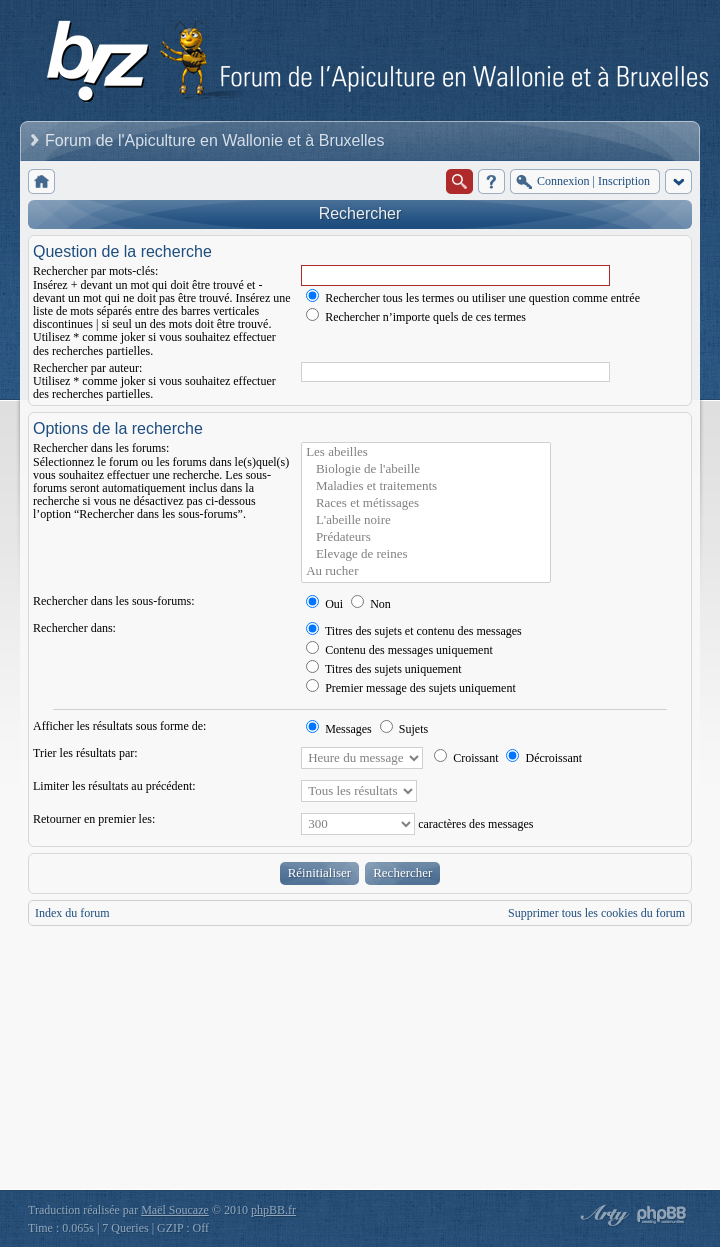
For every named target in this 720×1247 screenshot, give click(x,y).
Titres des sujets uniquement (383, 669)
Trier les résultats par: (85, 753)
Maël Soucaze (175, 1210)
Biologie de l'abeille (426, 469)
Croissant (466, 758)
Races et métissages (426, 503)
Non (371, 604)
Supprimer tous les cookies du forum (596, 913)
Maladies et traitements (426, 486)
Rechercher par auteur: (87, 368)
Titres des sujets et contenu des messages (414, 631)
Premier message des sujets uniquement (411, 688)
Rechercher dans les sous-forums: (114, 601)
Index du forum (72, 913)
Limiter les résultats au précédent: (114, 786)
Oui (324, 604)
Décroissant (544, 758)
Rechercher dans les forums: (101, 448)
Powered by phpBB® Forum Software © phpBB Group (662, 1215)
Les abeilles (426, 452)
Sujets (404, 729)
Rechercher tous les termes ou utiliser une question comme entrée (473, 298)
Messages (339, 729)
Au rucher (426, 571)
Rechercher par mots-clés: (95, 271)
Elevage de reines (426, 554)
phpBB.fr (273, 1210)
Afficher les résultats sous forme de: (119, 726)
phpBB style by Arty (602, 1215)
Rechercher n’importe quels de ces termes (416, 317)
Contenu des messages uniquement (399, 650)
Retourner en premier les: (94, 819)
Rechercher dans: (74, 628)
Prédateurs (426, 537)
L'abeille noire (426, 520)
